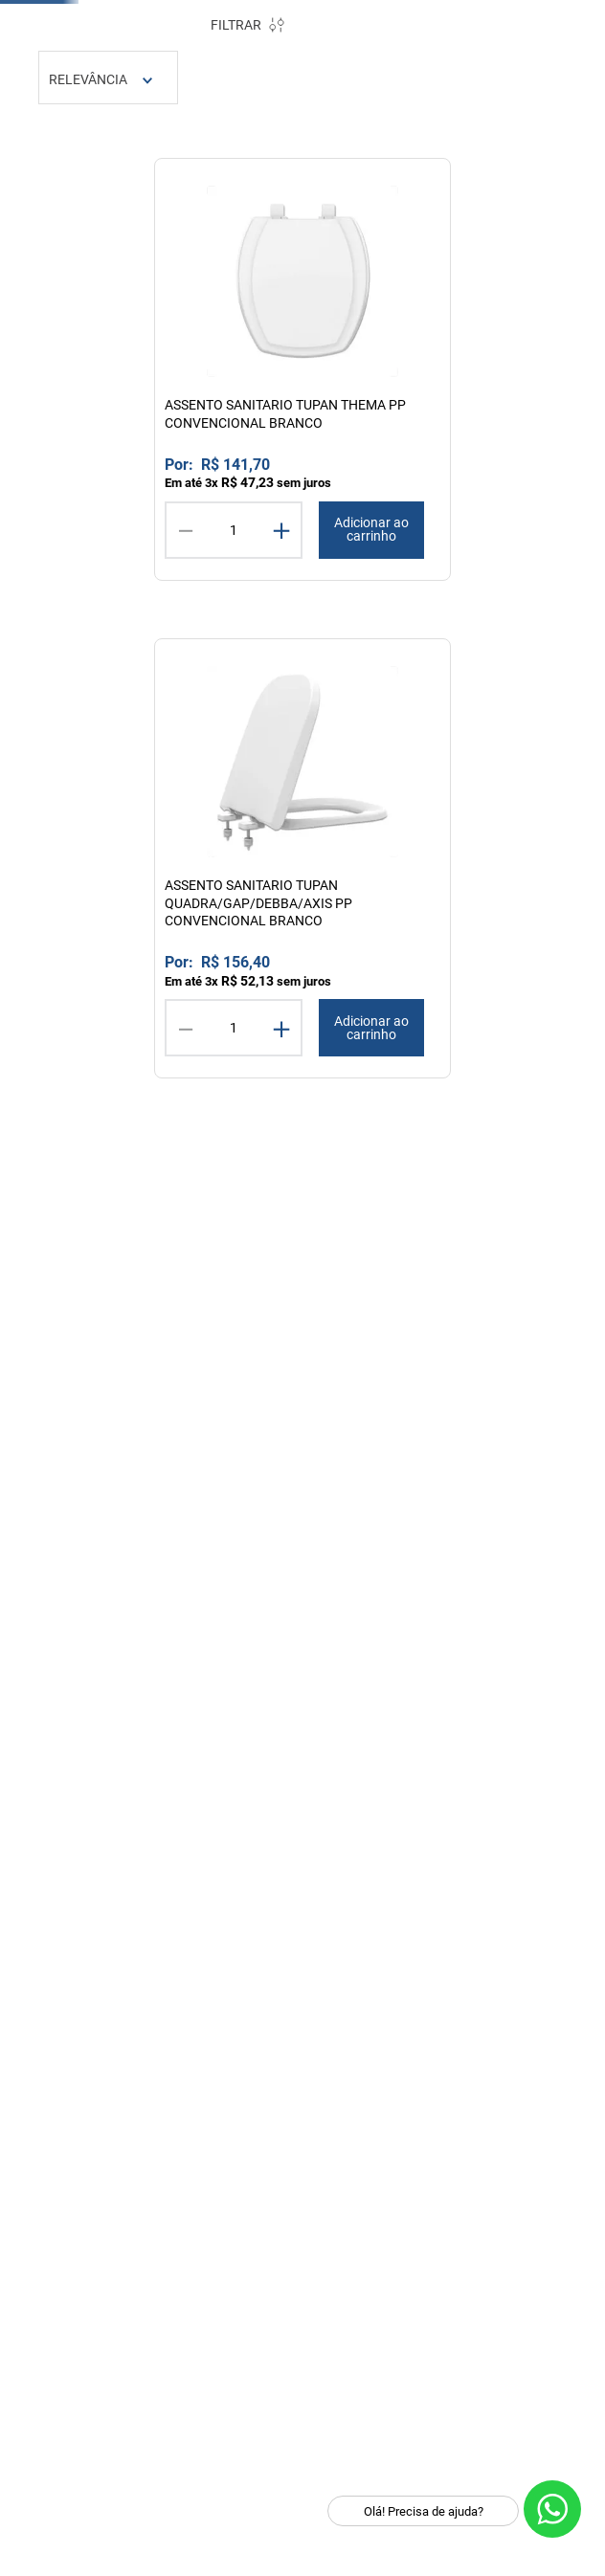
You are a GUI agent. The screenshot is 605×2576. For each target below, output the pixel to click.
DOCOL (282, 177)
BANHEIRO (65, 372)
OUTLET (530, 23)
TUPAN (413, 177)
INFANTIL (61, 660)
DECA (239, 177)
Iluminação (404, 236)
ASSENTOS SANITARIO (107, 459)
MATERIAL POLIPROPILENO (123, 545)
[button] (118, 336)
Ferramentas (269, 236)
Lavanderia (537, 236)
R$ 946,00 (191, 1485)
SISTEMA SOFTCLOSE (105, 568)
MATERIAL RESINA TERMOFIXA (92, 602)
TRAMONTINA (347, 177)
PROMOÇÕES (427, 23)
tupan (326, 283)
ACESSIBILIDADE (87, 637)
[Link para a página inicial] (274, 284)
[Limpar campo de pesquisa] (552, 140)
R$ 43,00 (125, 1485)
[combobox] (317, 140)
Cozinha (135, 236)
